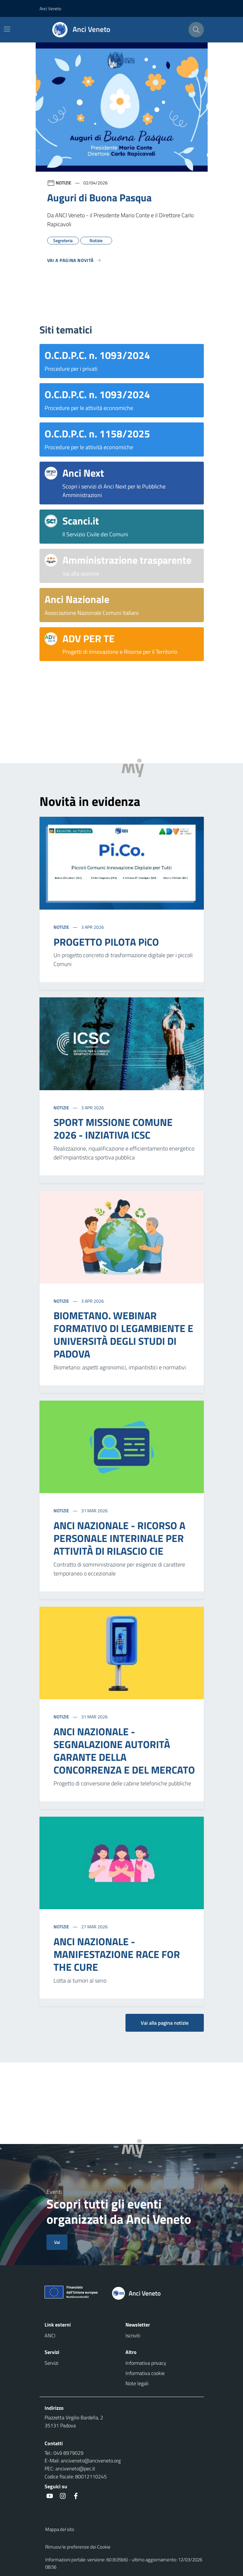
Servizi (51, 2363)
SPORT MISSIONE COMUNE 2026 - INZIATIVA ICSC (113, 1128)
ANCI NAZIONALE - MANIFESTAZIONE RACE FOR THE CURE (117, 1954)
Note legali (136, 2383)
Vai (57, 2242)
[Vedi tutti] (74, 262)
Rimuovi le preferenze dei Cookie (78, 2546)
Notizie (62, 927)
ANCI (50, 2335)
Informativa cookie (145, 2373)
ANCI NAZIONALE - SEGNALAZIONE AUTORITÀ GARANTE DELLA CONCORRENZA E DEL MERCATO (124, 1750)
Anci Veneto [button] (50, 8)
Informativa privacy (145, 2363)
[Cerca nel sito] (196, 29)
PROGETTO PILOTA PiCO (106, 941)
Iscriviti (132, 2335)
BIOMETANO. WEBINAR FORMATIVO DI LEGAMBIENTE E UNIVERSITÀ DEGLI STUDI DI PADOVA (123, 1334)
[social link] (50, 2496)
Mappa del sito (59, 2529)
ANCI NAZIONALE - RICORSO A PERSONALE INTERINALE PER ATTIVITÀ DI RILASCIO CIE (119, 1538)
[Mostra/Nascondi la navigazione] (7, 29)
